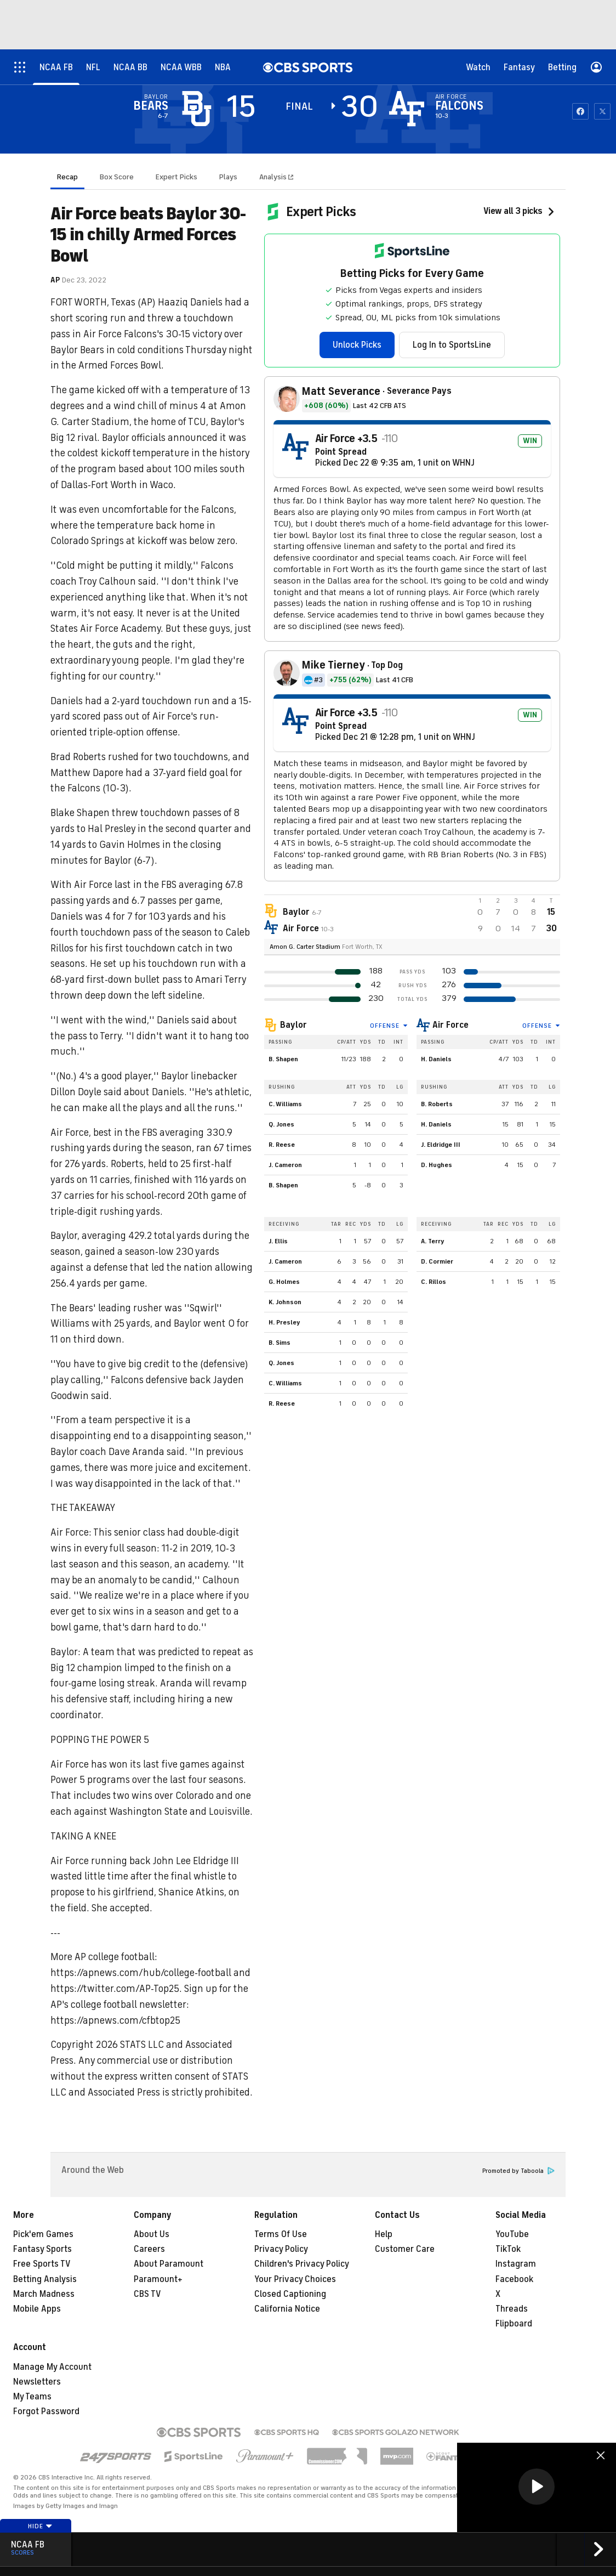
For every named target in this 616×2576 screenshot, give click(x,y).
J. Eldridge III (440, 1144)
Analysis (273, 177)
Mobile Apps (37, 2308)
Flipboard (513, 2323)
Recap (67, 177)
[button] (536, 2487)
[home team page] (406, 108)
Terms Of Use (280, 2234)
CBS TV (147, 2294)
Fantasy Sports (42, 2249)
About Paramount (168, 2263)
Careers (149, 2249)
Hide (40, 2526)
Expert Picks (176, 177)
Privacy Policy (281, 2249)
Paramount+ (158, 2279)
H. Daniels (436, 1059)
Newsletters (37, 2381)
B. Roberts (437, 1104)
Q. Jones (281, 1124)
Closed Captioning (290, 2294)
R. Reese (282, 1144)
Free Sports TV (42, 2263)
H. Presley (284, 1322)
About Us (151, 2234)
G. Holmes (284, 1282)
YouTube (512, 2234)
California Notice (287, 2308)
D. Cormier (437, 1261)
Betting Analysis (45, 2279)
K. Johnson (285, 1302)
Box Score (117, 177)
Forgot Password (46, 2411)
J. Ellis (278, 1241)
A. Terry (432, 1241)
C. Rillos (433, 1282)
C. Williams (285, 1104)
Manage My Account (52, 2367)
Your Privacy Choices (295, 2279)
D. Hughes (436, 1165)
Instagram (515, 2263)
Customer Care (405, 2249)
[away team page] (196, 108)
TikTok (508, 2249)
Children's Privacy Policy (301, 2263)
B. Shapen (283, 1059)
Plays (228, 177)
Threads (511, 2308)
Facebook (514, 2279)
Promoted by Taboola (518, 2171)
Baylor (293, 1025)
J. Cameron (285, 1165)
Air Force (450, 1025)
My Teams (32, 2396)
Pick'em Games (43, 2234)
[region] (536, 2487)
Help (383, 2234)
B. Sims (279, 1342)
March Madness (44, 2294)
